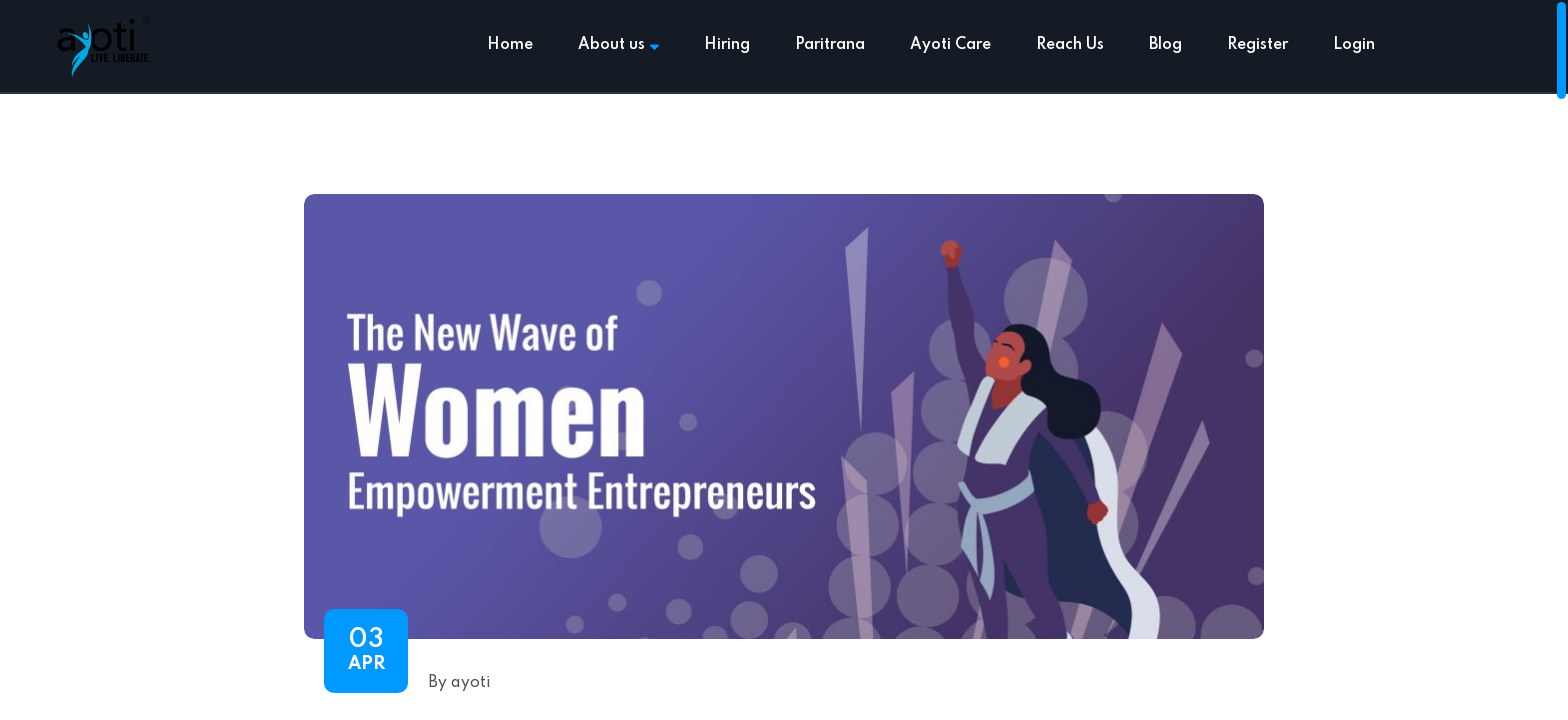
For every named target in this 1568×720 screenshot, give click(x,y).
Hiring (727, 45)
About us (618, 45)
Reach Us (1070, 45)
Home (510, 45)
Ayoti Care (950, 45)
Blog (1165, 45)
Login (1354, 45)
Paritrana (830, 45)
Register (1257, 45)
